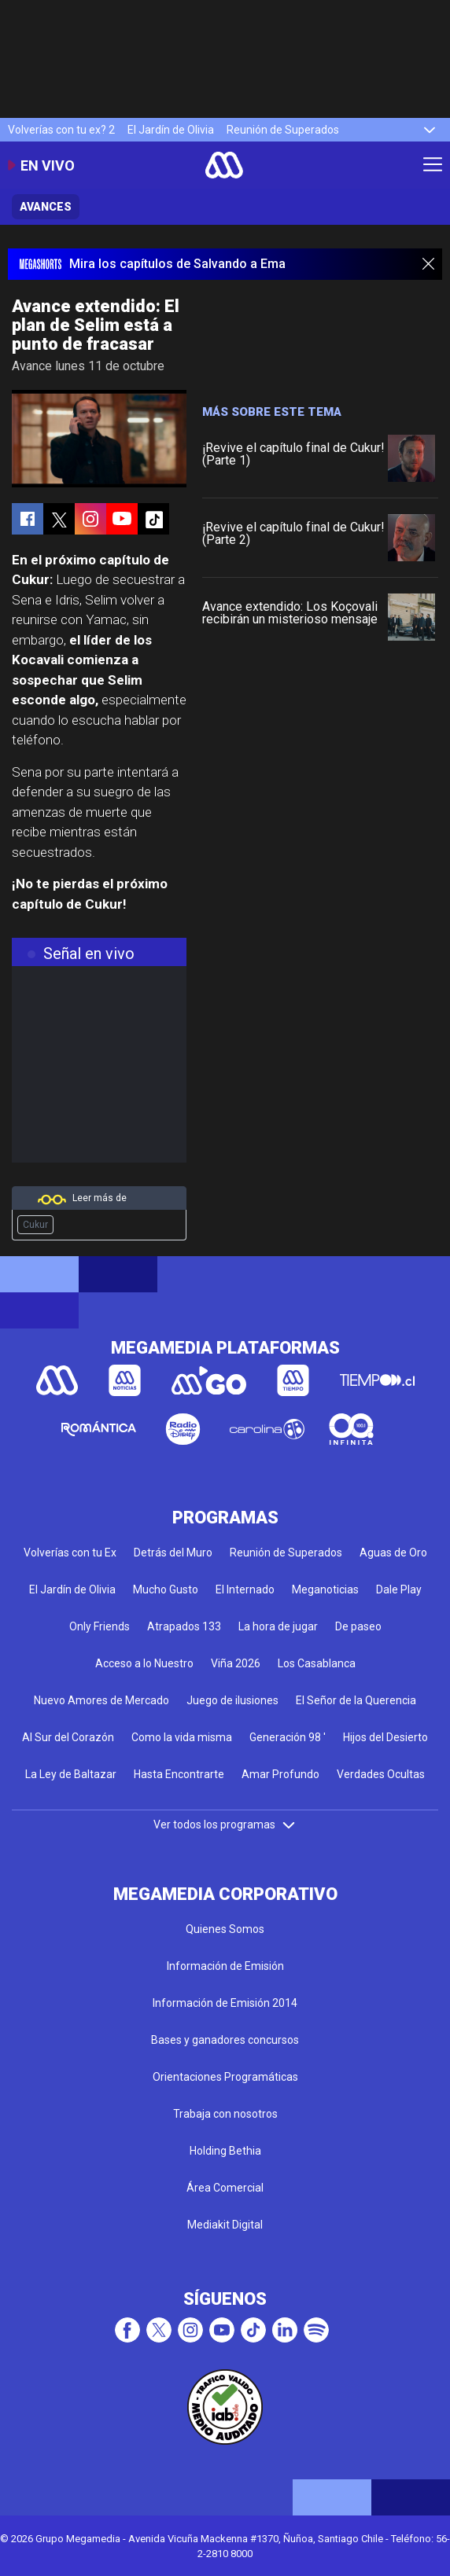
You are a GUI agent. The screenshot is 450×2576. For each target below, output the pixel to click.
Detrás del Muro (173, 1552)
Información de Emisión (225, 1966)
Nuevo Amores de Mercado (101, 1700)
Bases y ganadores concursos (225, 2040)
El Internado (245, 1589)
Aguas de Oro (393, 1552)
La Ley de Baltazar (70, 1774)
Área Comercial (225, 2187)
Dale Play (399, 1589)
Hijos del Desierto (385, 1737)
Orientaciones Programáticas (225, 2077)
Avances (46, 206)
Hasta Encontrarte (179, 1774)
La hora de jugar (278, 1626)
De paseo (358, 1626)
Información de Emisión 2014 (225, 2003)
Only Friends (99, 1626)
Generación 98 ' (287, 1737)
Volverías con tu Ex (70, 1552)
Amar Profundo (280, 1774)
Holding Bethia (225, 2150)
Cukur (35, 1224)
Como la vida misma (181, 1737)
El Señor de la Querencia (356, 1700)
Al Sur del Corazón (68, 1737)
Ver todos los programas (225, 1824)
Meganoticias (325, 1589)
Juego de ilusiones (232, 1700)
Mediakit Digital (225, 2224)
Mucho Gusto (165, 1589)
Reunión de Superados (283, 129)
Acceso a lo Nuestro (144, 1663)
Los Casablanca (317, 1663)
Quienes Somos (225, 1929)
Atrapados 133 (184, 1626)
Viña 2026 (235, 1663)
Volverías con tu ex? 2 (61, 129)
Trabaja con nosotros (225, 2113)
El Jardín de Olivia (170, 129)
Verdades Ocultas (381, 1774)
